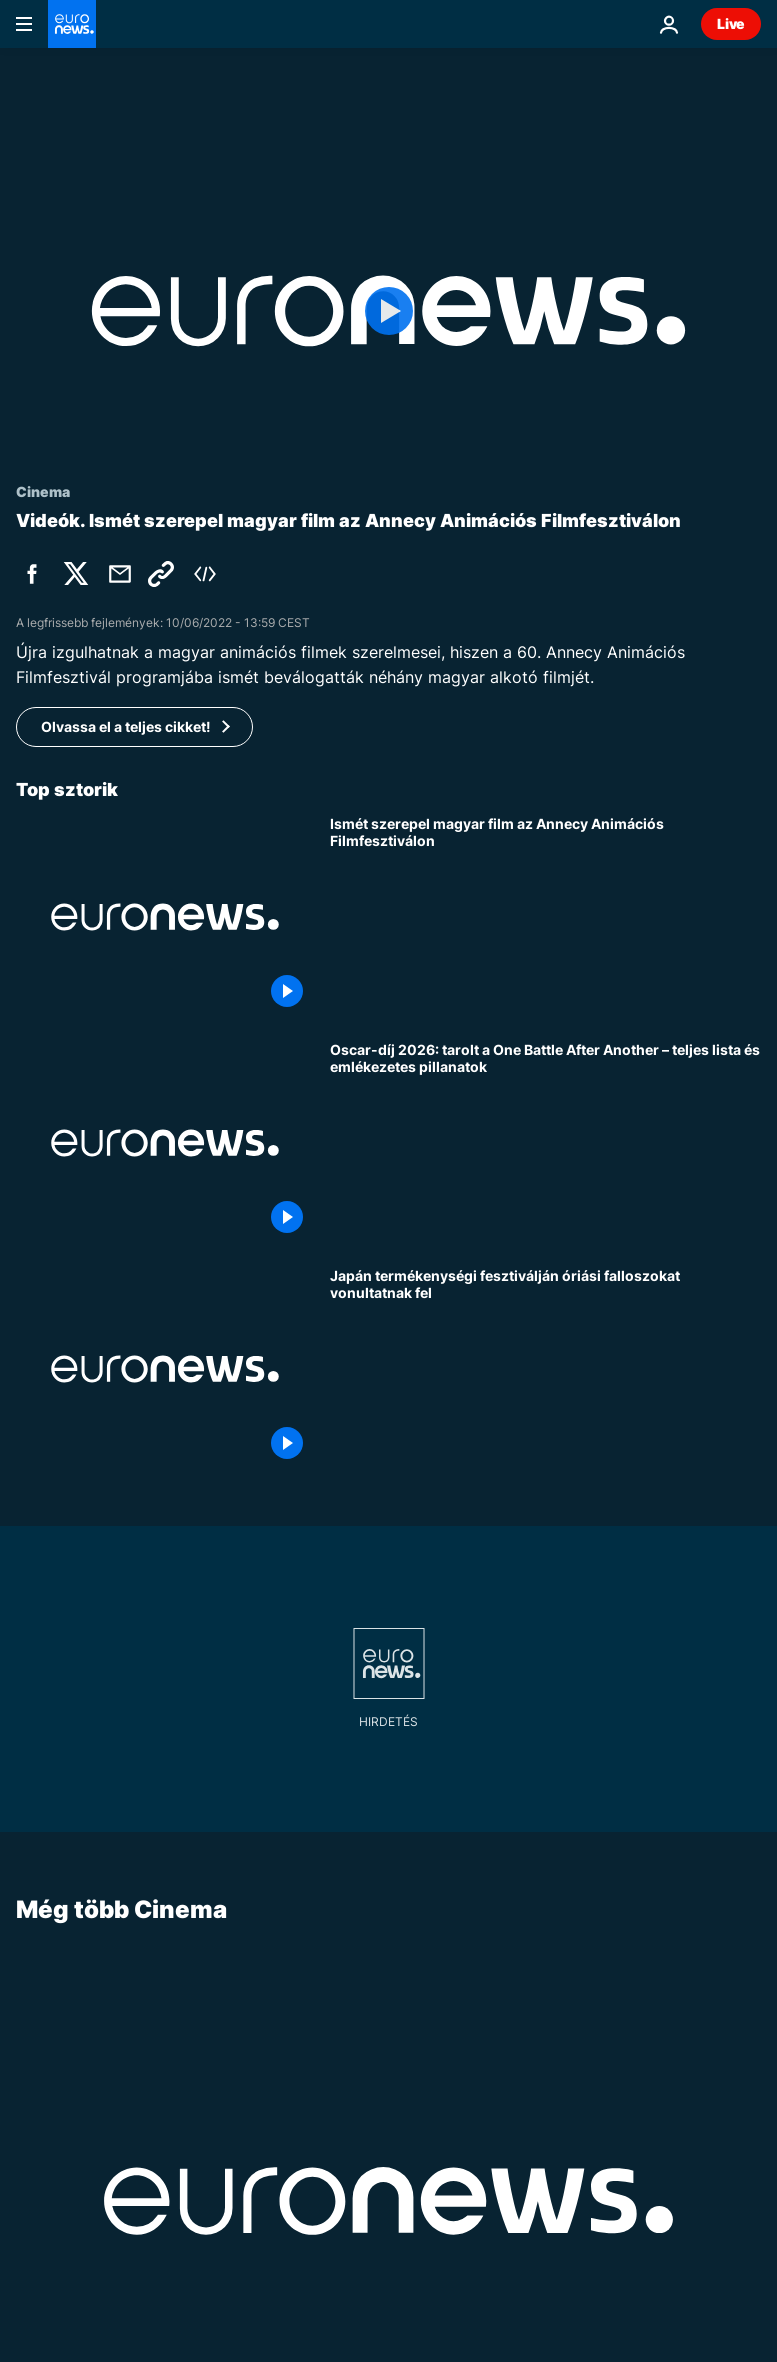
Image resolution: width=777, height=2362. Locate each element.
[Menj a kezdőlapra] (72, 24)
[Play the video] (388, 311)
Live (731, 23)
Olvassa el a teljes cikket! (126, 726)
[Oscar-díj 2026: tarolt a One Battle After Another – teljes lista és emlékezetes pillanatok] (545, 1143)
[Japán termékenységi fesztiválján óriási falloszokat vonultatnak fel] (545, 1369)
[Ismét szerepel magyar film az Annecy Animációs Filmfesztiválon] (545, 917)
